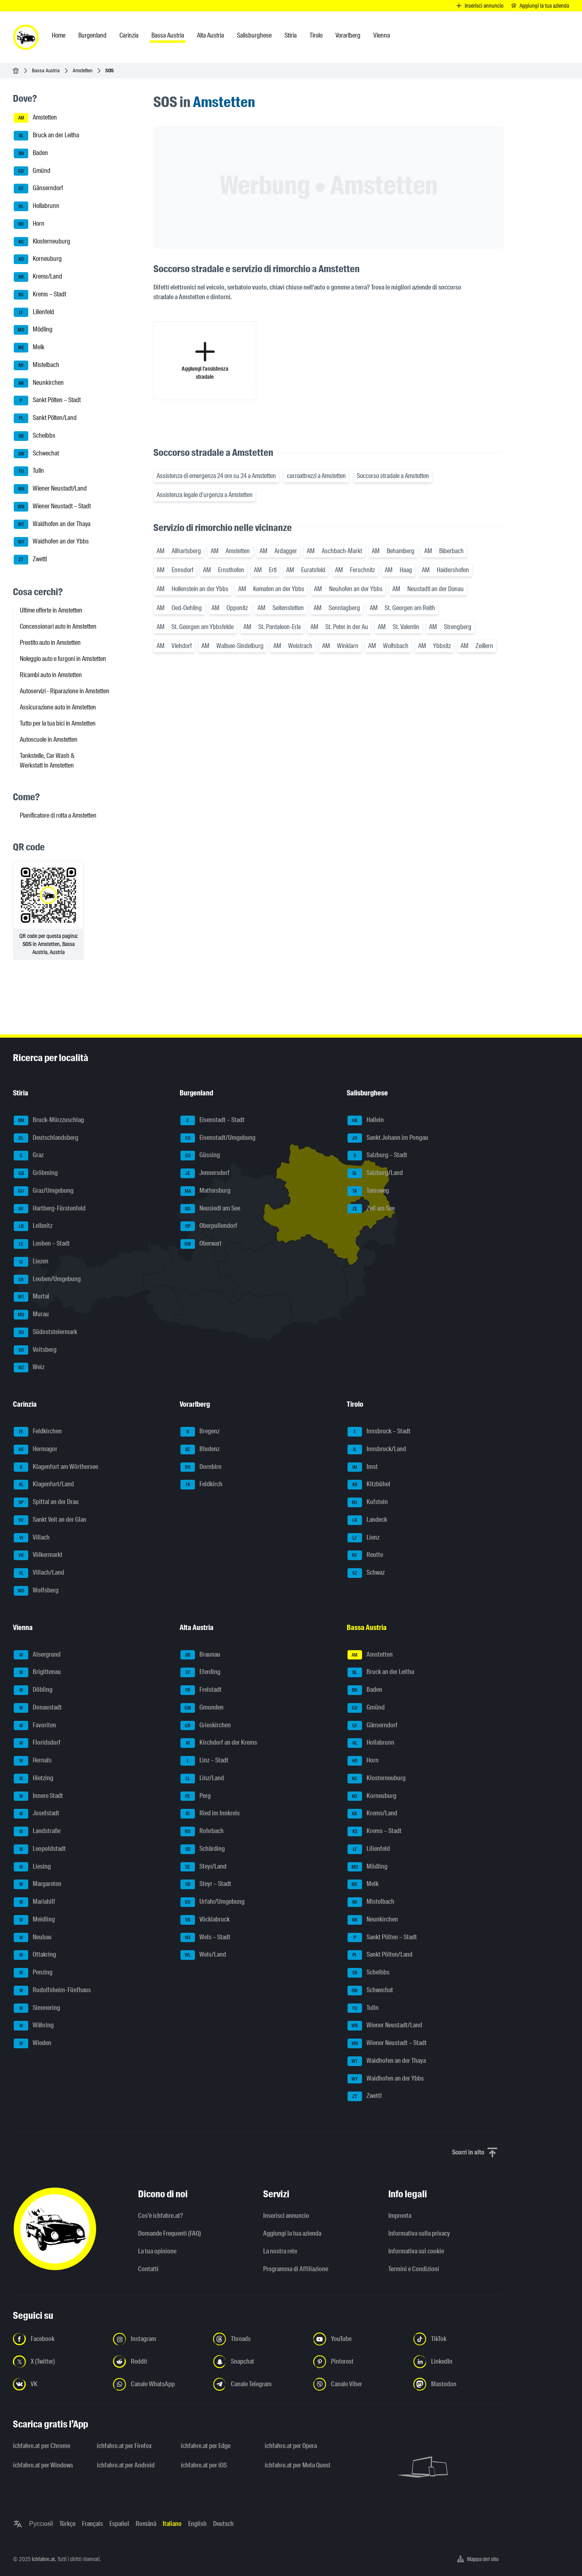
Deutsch (223, 2523)
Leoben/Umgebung (47, 1279)
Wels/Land (203, 1955)
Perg (195, 1796)
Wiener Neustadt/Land (50, 489)
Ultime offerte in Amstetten (51, 610)
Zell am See (371, 1209)
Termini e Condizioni (413, 2269)
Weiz (29, 1367)
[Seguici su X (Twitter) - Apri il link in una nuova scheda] (58, 2361)
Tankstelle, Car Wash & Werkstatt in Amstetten (47, 760)
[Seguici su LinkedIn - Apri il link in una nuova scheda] (458, 2361)
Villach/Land (39, 1573)
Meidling (34, 1920)
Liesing (32, 1867)
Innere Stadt (38, 1796)
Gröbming (36, 1173)
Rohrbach (202, 1831)
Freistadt (201, 1690)
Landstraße (37, 1831)
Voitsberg (35, 1350)
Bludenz (200, 1449)
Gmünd (32, 171)
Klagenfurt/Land (44, 1484)
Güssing (200, 1155)
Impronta (399, 2215)
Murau (31, 1314)
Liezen (31, 1262)
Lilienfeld (34, 312)
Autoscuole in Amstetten (48, 739)
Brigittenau (37, 1672)
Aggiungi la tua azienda (292, 2233)
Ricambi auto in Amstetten (51, 675)
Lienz (363, 1538)
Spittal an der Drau (46, 1502)
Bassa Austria (46, 70)
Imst (363, 1467)
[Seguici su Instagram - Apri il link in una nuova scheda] (158, 2339)
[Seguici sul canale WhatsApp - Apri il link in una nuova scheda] (158, 2384)
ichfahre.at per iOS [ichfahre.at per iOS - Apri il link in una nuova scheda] (204, 2465)
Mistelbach (36, 365)
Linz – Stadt (204, 1761)
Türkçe (67, 2523)
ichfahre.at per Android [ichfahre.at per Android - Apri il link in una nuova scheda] (126, 2465)
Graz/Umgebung (43, 1191)
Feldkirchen (38, 1432)
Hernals (33, 1761)
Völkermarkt (38, 1555)
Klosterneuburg (42, 242)
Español (119, 2523)
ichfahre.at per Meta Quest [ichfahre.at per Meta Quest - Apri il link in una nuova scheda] (298, 2465)
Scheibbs (34, 436)
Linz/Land (202, 1778)
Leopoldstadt (40, 1849)
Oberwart (201, 1244)
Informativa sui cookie (416, 2251)
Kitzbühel (369, 1484)
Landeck (367, 1520)
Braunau (200, 1655)
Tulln (29, 471)
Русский (41, 2523)
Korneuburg (38, 259)
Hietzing (33, 1778)
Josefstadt (36, 1814)
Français (92, 2523)
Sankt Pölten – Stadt (47, 400)
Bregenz (200, 1432)
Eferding (200, 1672)
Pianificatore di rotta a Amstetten (58, 815)
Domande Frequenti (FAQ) (169, 2233)
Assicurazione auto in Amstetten (58, 707)
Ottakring (35, 1955)
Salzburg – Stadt (377, 1155)
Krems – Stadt (40, 295)
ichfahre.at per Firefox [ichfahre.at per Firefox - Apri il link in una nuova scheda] (124, 2446)
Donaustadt (38, 1708)
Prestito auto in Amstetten (50, 642)
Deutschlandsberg (46, 1138)
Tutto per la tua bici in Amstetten (58, 723)
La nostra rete (280, 2251)
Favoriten (35, 1726)
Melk (29, 347)
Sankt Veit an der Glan (50, 1520)
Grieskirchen (205, 1726)
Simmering (37, 2008)
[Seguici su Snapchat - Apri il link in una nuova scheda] (258, 2361)
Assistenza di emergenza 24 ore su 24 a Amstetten (216, 476)
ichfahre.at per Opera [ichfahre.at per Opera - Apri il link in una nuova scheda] (291, 2446)
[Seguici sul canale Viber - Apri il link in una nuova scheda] (358, 2384)
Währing (34, 2026)
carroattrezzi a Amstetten (316, 476)
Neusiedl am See (210, 1209)
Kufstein (368, 1502)
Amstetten (82, 70)
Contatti (148, 2269)
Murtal (31, 1297)
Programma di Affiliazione (295, 2269)
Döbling (33, 1690)
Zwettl (30, 559)
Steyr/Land (203, 1867)
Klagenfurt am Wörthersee (56, 1467)
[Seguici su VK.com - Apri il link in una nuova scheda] (58, 2384)
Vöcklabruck (205, 1920)
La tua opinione (157, 2251)
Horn (29, 224)
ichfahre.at (43, 2559)
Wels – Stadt (205, 1937)
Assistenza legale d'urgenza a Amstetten (205, 495)
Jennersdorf (205, 1173)
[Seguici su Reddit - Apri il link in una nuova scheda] (158, 2361)
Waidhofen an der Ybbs (51, 542)
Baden (31, 153)
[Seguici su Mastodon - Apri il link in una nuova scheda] (458, 2384)
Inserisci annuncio (286, 2215)
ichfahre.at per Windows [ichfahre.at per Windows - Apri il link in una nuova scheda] (43, 2465)
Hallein (366, 1120)
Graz (29, 1155)
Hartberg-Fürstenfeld (50, 1209)
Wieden (32, 2043)
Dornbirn (201, 1467)
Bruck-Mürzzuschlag (49, 1120)
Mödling (33, 330)
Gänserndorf (38, 188)
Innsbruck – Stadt (379, 1432)
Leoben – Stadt (42, 1244)
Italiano (172, 2523)
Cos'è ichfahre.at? (160, 2215)
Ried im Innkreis (210, 1814)
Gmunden (202, 1708)
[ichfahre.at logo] (26, 37)
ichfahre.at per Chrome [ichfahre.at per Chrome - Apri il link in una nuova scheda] (41, 2446)
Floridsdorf (37, 1743)
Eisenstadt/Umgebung (217, 1138)
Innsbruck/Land (377, 1449)
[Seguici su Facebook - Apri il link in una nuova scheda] (58, 2339)
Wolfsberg (36, 1591)
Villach (32, 1538)
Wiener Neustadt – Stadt (52, 507)
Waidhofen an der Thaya (52, 524)
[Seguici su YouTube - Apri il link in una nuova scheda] (358, 2339)
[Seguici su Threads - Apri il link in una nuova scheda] (258, 2339)
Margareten (37, 1884)
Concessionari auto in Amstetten (58, 626)
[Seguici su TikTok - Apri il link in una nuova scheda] (458, 2339)
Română (146, 2523)
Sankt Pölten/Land (45, 418)
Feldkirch (201, 1484)
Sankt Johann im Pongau (388, 1138)
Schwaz (366, 1573)
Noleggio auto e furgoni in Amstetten (63, 658)
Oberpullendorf (208, 1226)
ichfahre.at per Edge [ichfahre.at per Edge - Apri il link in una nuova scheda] (205, 2446)
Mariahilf (34, 1902)
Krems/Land (38, 277)
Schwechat (36, 454)
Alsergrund (37, 1655)
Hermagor (35, 1449)
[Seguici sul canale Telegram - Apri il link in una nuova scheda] (258, 2384)
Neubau (33, 1937)
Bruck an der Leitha (46, 136)
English (197, 2523)
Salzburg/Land (375, 1173)
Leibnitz (33, 1226)
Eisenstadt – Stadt (212, 1120)
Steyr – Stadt (205, 1884)
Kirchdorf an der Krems (218, 1743)
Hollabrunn (36, 206)
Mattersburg (205, 1191)
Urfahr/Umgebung (212, 1902)
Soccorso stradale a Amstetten (393, 476)
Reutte (365, 1555)
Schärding (202, 1849)
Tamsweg (368, 1191)
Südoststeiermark (45, 1332)
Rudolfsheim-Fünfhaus (52, 1990)
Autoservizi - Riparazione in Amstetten (64, 691)
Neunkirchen (39, 383)
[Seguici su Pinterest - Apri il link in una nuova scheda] (358, 2361)
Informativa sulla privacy (419, 2233)
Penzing (33, 1973)
